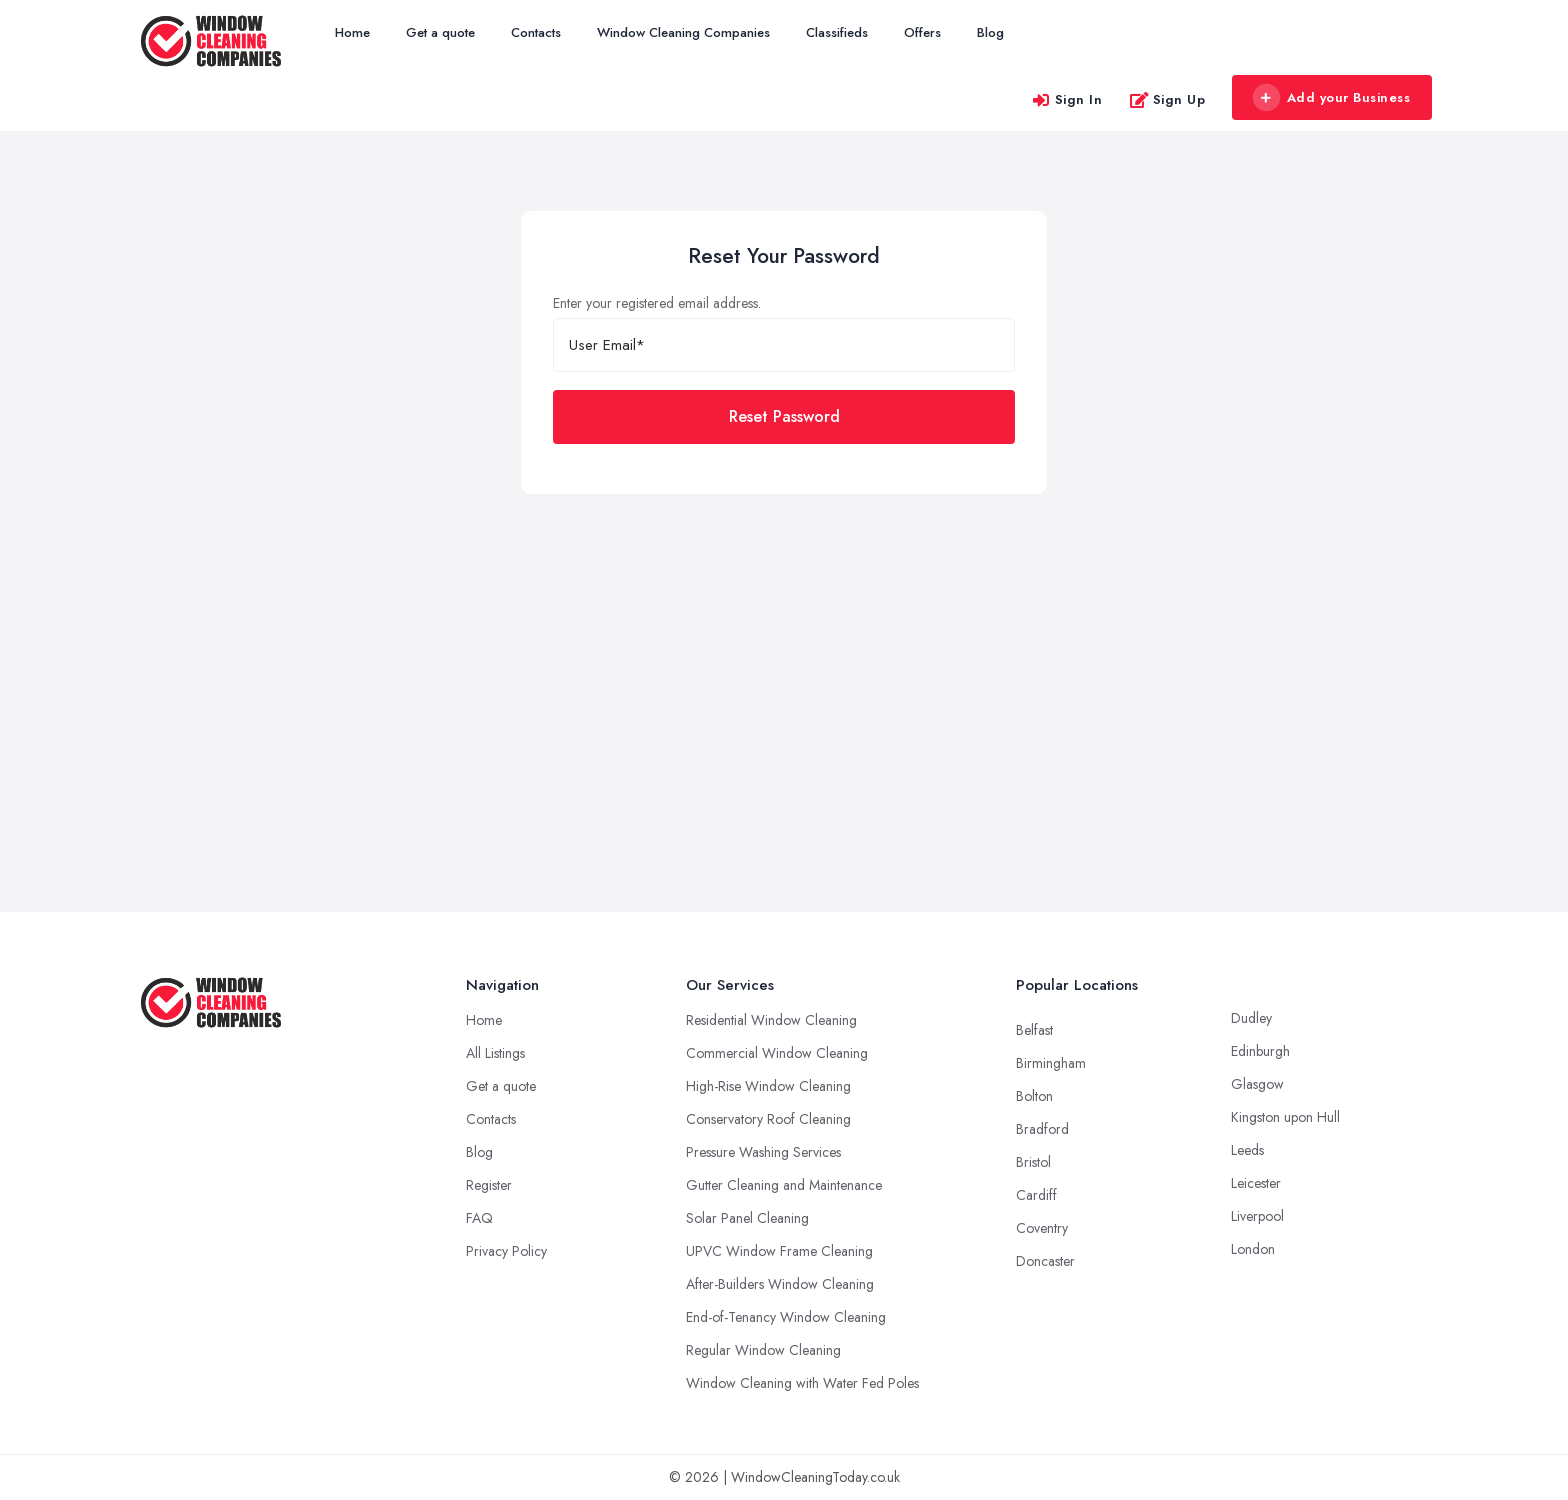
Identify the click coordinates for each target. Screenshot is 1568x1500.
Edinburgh (1260, 1051)
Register (489, 1185)
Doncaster (1045, 1261)
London (1253, 1249)
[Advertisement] (784, 644)
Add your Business (1331, 98)
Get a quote (440, 32)
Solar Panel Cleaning (747, 1218)
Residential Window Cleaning (771, 1020)
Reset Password (784, 416)
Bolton (1034, 1096)
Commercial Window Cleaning (777, 1053)
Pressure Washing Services (763, 1152)
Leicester (1256, 1183)
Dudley (1251, 1018)
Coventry (1042, 1228)
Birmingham (1051, 1063)
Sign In (1067, 99)
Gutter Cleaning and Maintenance (784, 1185)
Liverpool (1257, 1216)
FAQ (479, 1218)
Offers (922, 32)
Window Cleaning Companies (683, 32)
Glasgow (1257, 1084)
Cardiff (1036, 1195)
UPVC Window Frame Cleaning (779, 1251)
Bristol (1033, 1162)
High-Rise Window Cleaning (768, 1086)
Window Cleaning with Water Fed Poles (802, 1383)
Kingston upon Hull (1285, 1117)
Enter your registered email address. (657, 303)
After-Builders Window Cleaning (780, 1284)
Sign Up (1167, 99)
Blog (990, 32)
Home (352, 32)
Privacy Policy (506, 1251)
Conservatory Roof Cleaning (768, 1119)
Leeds (1247, 1150)
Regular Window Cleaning (763, 1350)
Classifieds (837, 32)
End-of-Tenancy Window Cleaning (786, 1317)
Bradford (1042, 1129)
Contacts (536, 32)
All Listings (495, 1053)
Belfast (1034, 1030)
